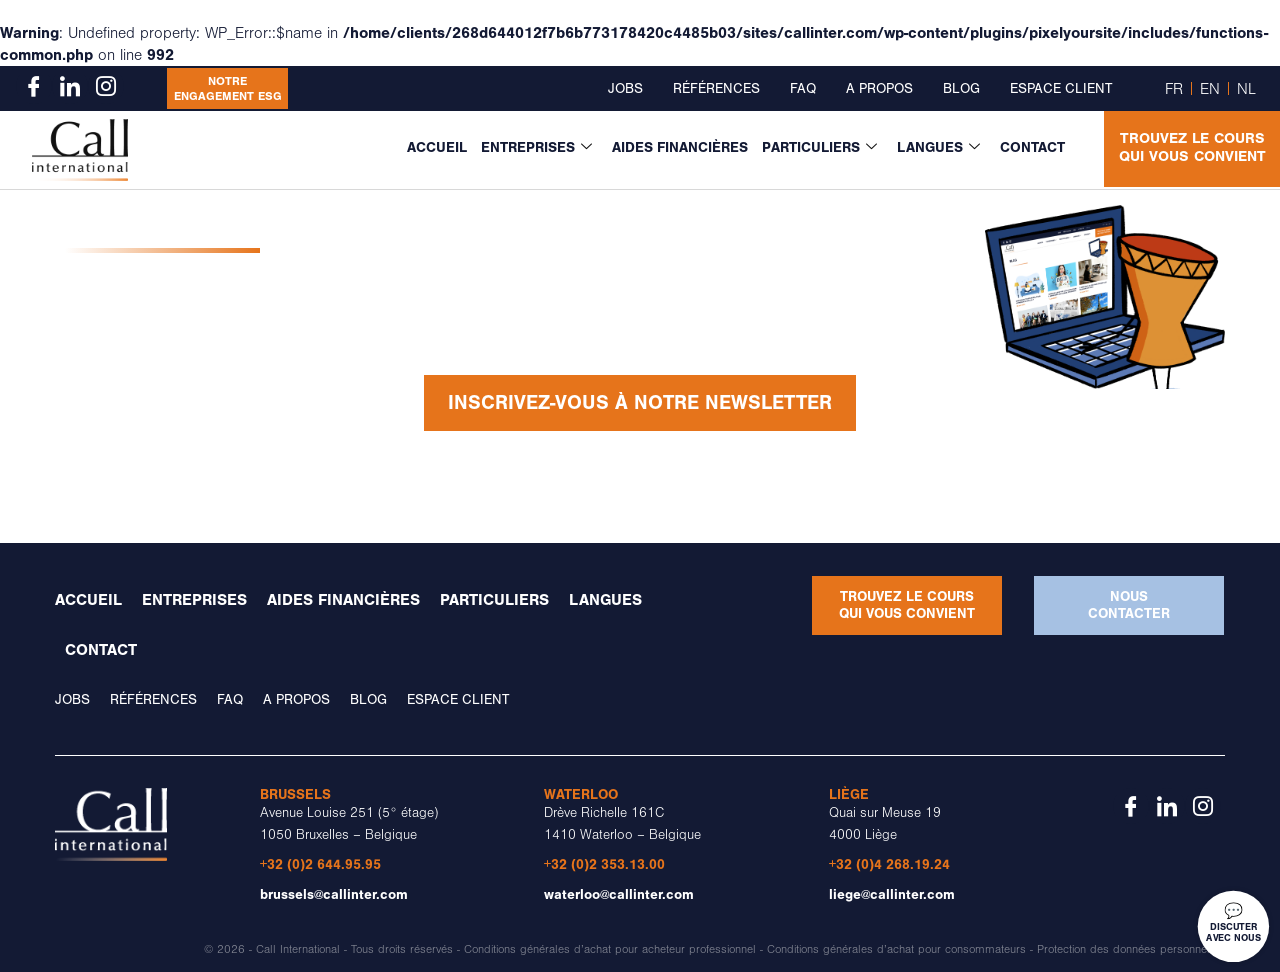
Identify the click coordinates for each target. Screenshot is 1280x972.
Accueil (437, 147)
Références (716, 89)
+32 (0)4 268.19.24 (889, 864)
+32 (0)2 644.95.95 (320, 864)
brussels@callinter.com (334, 894)
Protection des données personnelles (1131, 949)
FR (1174, 89)
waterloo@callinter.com (619, 894)
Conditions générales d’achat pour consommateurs (896, 949)
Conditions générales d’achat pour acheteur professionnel (610, 949)
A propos (879, 89)
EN (1210, 89)
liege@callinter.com (892, 894)
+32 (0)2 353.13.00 (604, 864)
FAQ (803, 89)
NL (1246, 89)
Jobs (625, 89)
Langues (938, 148)
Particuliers (819, 148)
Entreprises (536, 148)
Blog (961, 89)
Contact (1032, 147)
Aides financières (680, 147)
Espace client (1061, 89)
